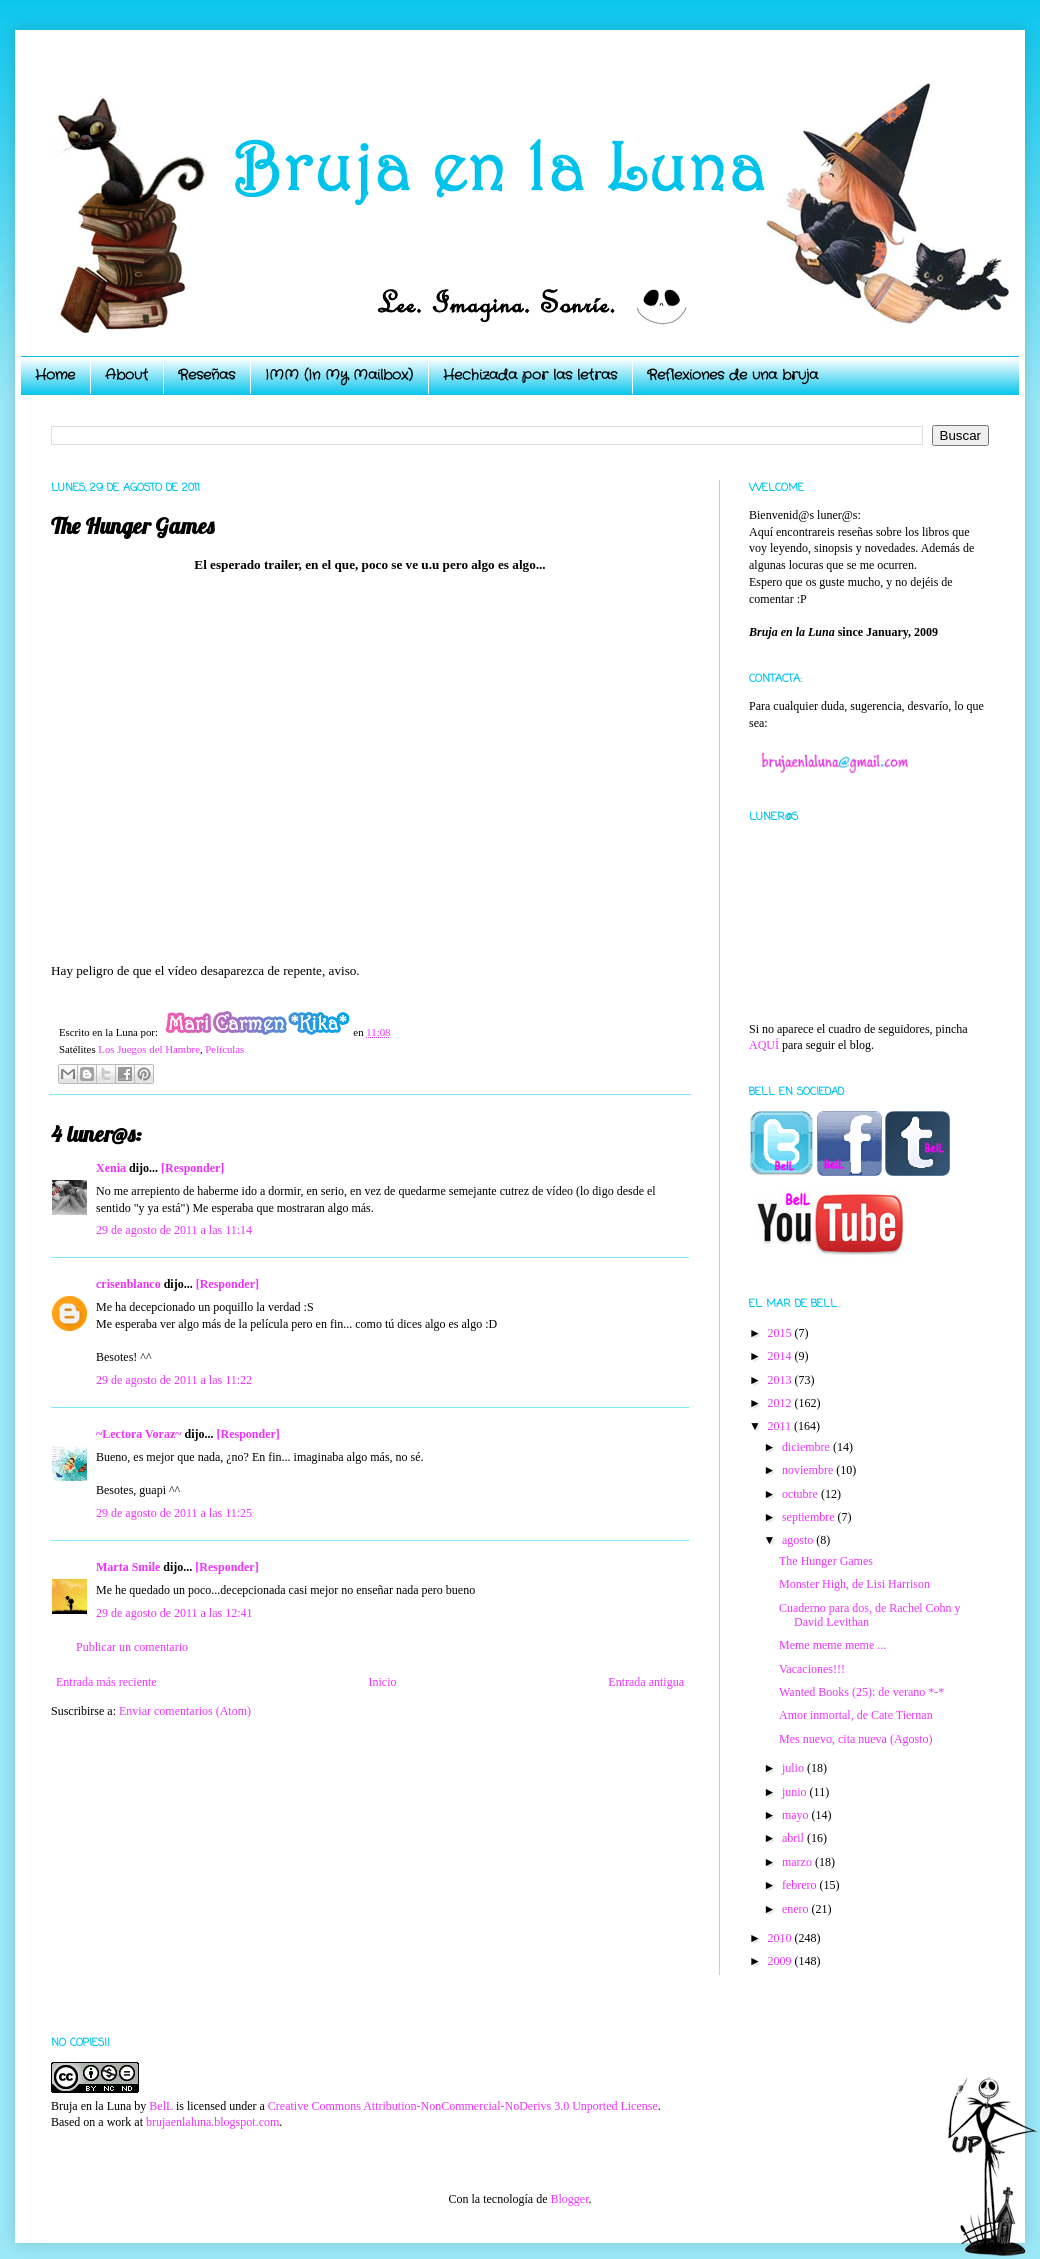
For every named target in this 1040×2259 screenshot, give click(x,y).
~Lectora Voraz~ (138, 1434)
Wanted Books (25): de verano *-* (861, 1692)
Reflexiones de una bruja (732, 375)
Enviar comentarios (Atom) (185, 1711)
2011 (781, 1426)
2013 (781, 1380)
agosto (799, 1540)
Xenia (111, 1168)
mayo (797, 1815)
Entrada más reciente (106, 1682)
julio (794, 1768)
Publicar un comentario (132, 1647)
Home (55, 375)
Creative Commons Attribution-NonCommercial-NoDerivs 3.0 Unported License (463, 2106)
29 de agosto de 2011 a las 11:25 (174, 1513)
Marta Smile (128, 1567)
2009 (781, 1961)
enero (797, 1909)
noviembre (809, 1470)
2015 (781, 1333)
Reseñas (206, 375)
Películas (224, 1049)
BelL (161, 2106)
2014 (781, 1356)
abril (794, 1838)
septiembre (810, 1517)
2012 (781, 1403)
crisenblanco (128, 1284)
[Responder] (192, 1168)
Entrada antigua (646, 1682)
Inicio (382, 1682)
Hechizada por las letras (530, 375)
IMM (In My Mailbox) (339, 375)
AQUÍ (764, 1045)
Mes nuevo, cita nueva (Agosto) (856, 1739)
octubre (801, 1494)
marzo (798, 1862)
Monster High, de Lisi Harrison (854, 1584)
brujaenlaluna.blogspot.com (212, 2122)
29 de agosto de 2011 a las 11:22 (174, 1380)
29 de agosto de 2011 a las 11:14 (174, 1230)
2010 (781, 1938)
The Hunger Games (826, 1561)
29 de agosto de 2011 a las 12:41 (174, 1613)
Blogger (569, 2199)
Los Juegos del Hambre (149, 1049)
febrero (801, 1885)
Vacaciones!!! (812, 1669)
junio (796, 1792)
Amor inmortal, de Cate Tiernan (856, 1715)
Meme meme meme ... (832, 1645)
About (126, 375)
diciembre (807, 1447)
